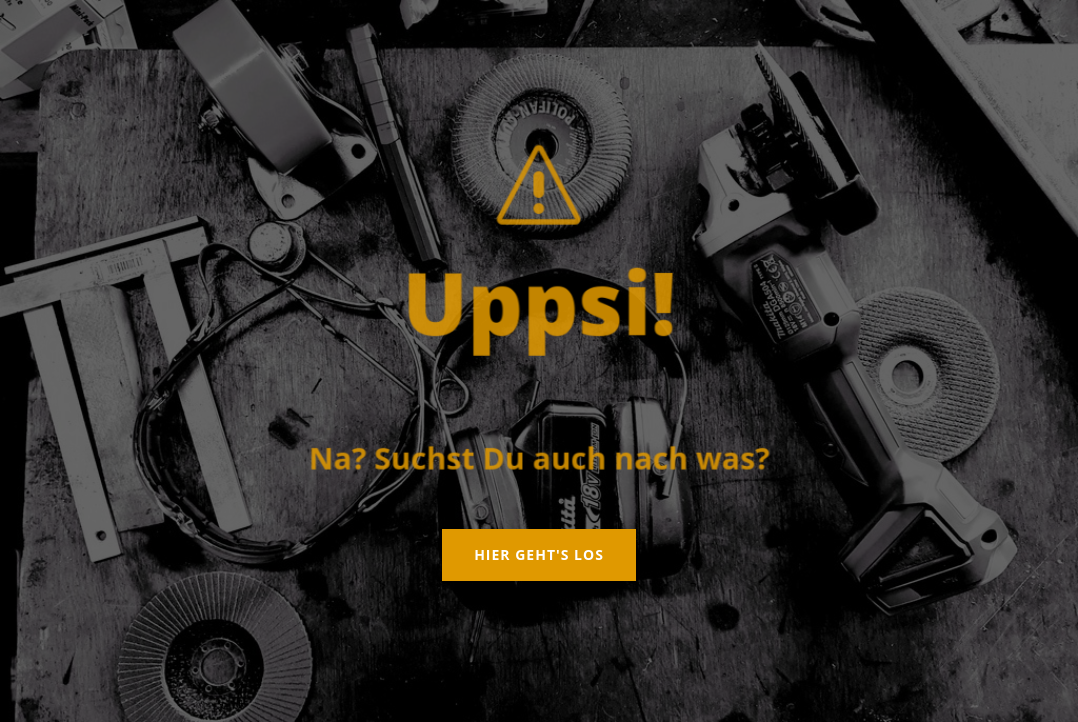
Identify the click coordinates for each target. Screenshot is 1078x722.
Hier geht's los (539, 554)
